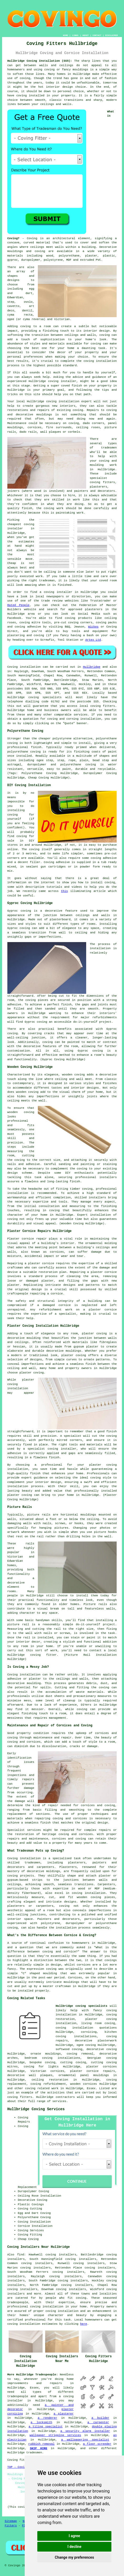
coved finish (71, 385)
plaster (91, 255)
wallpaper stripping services (55, 2435)
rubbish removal (41, 2444)
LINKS (75, 35)
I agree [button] (74, 2536)
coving (25, 78)
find (20, 2254)
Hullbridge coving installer (52, 381)
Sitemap (11, 2521)
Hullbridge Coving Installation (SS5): (39, 60)
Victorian (62, 319)
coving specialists (44, 697)
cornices (35, 427)
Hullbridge (91, 666)
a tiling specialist (46, 2426)
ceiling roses (88, 427)
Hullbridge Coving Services (36, 2109)
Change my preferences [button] (74, 2557)
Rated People (18, 605)
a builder (100, 2418)
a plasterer (64, 2413)
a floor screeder (97, 2444)
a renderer (47, 2418)
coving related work (41, 2088)
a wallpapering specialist (85, 2439)
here (83, 2324)
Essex (91, 2088)
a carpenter (98, 2422)
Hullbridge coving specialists (81, 2006)
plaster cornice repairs (92, 2071)
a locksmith (41, 2422)
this (64, 891)
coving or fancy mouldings (66, 69)
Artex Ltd (93, 639)
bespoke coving (42, 2062)
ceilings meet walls (47, 247)
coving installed (30, 95)
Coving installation (24, 666)
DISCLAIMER (111, 35)
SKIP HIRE (38, 2448)
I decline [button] (74, 2546)
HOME (65, 35)
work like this (86, 499)
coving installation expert (69, 401)
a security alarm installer (85, 2431)
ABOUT (85, 35)
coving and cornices (24, 1741)
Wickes (93, 626)
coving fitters (102, 706)
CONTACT (96, 35)
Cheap (11, 563)
